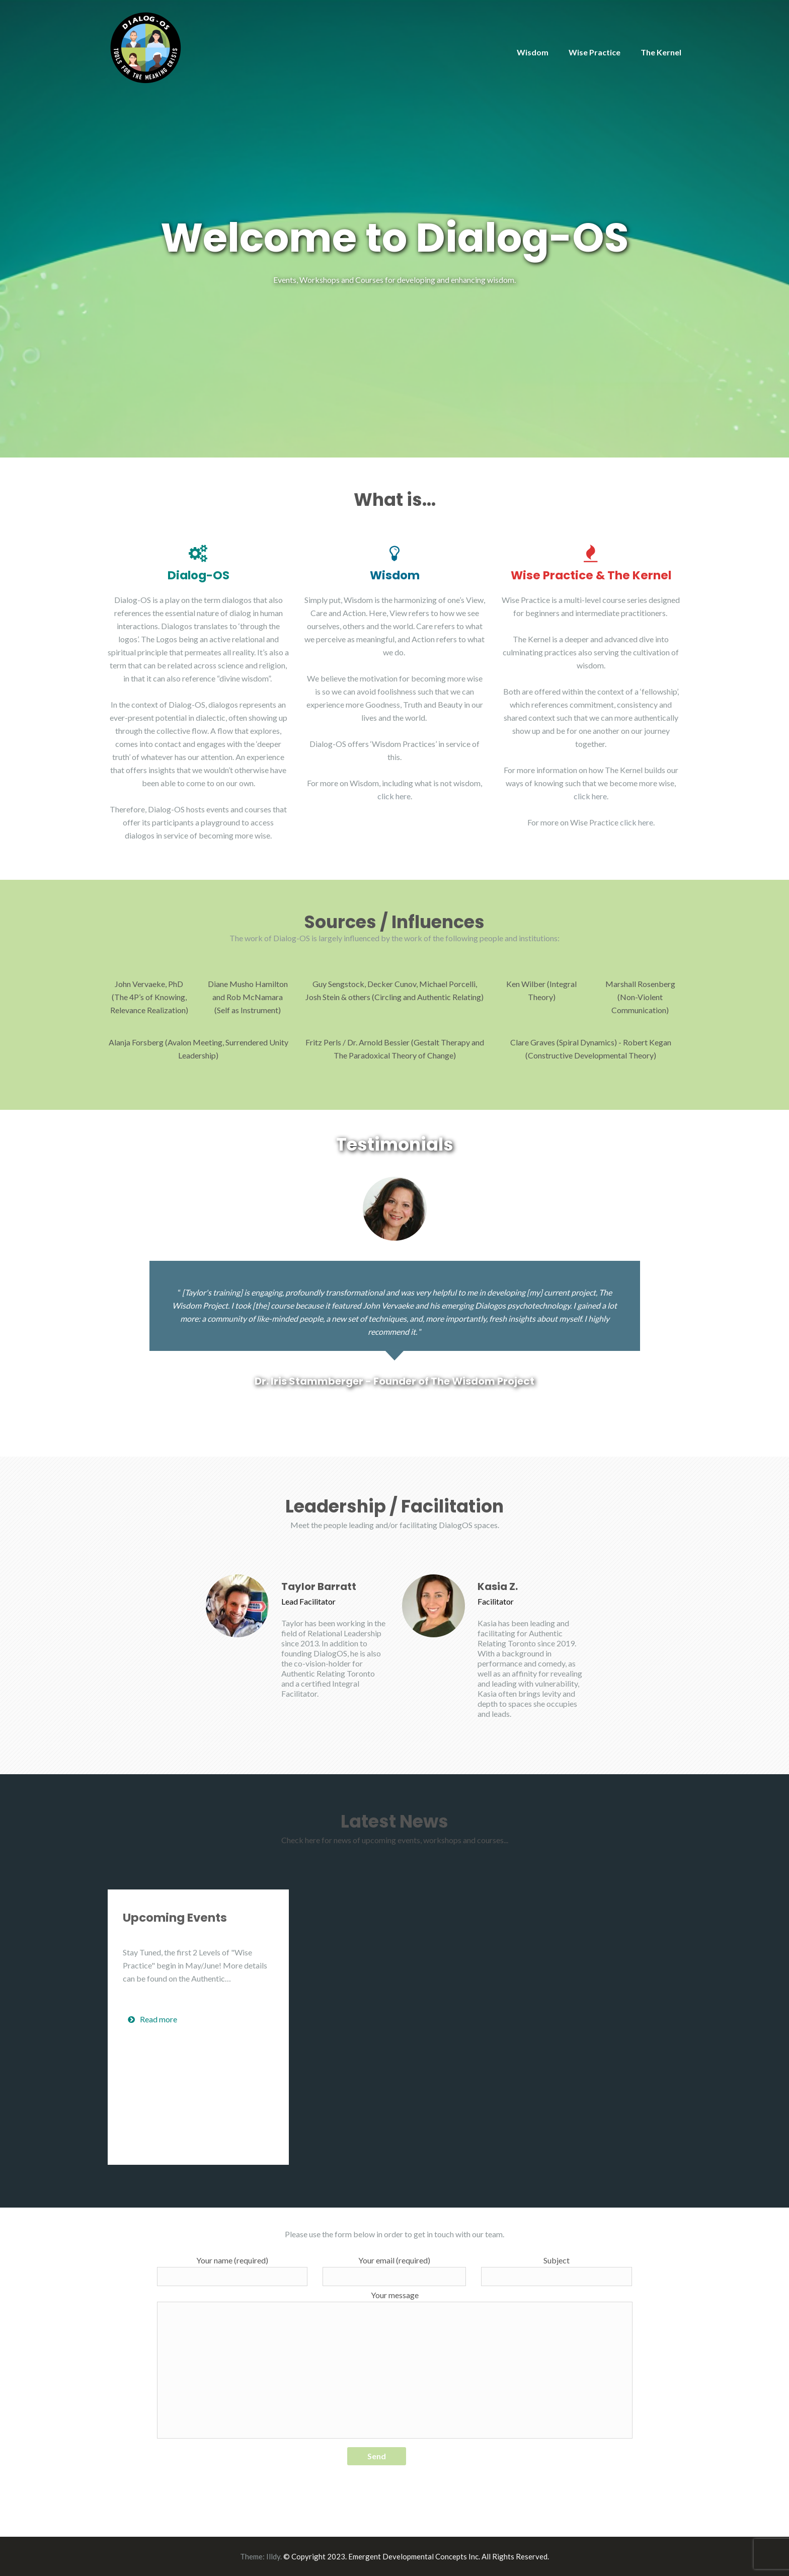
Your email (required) (394, 2270)
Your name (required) (232, 2270)
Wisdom (532, 52)
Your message (395, 2364)
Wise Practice (594, 52)
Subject (556, 2270)
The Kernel (661, 52)
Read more (152, 2019)
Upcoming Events (175, 1918)
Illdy (273, 2556)
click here (394, 796)
